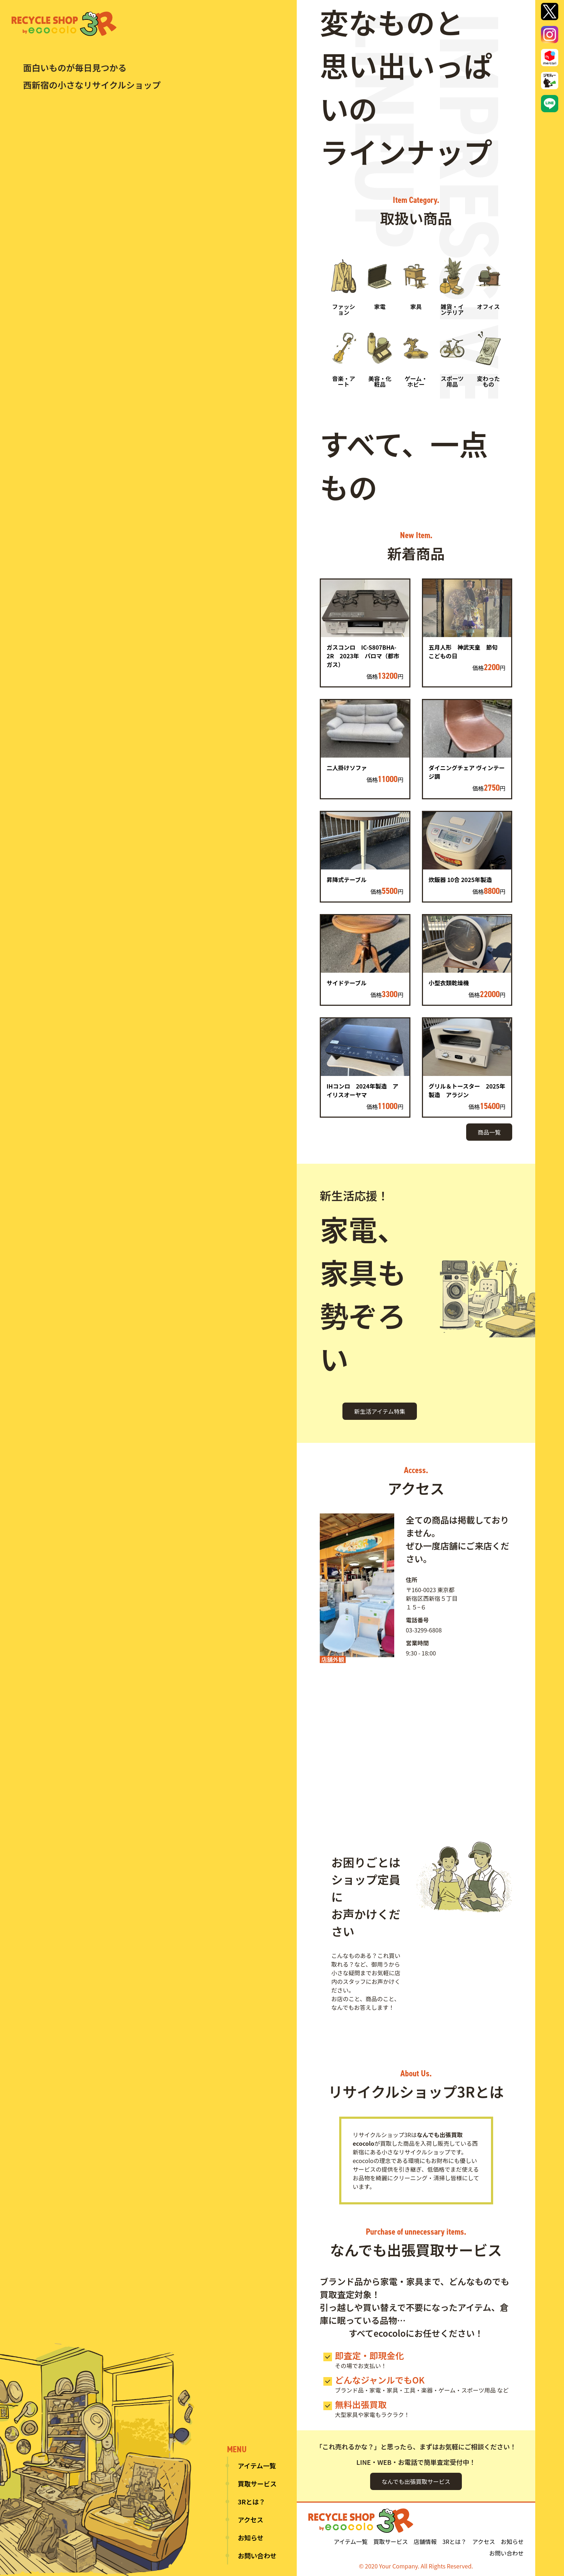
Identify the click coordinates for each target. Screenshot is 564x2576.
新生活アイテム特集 (379, 1411)
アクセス (250, 2519)
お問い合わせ (257, 2555)
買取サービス (257, 2483)
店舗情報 (425, 2541)
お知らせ (251, 2537)
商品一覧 (489, 1132)
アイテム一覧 (257, 2465)
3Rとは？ (251, 2501)
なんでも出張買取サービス (416, 2481)
